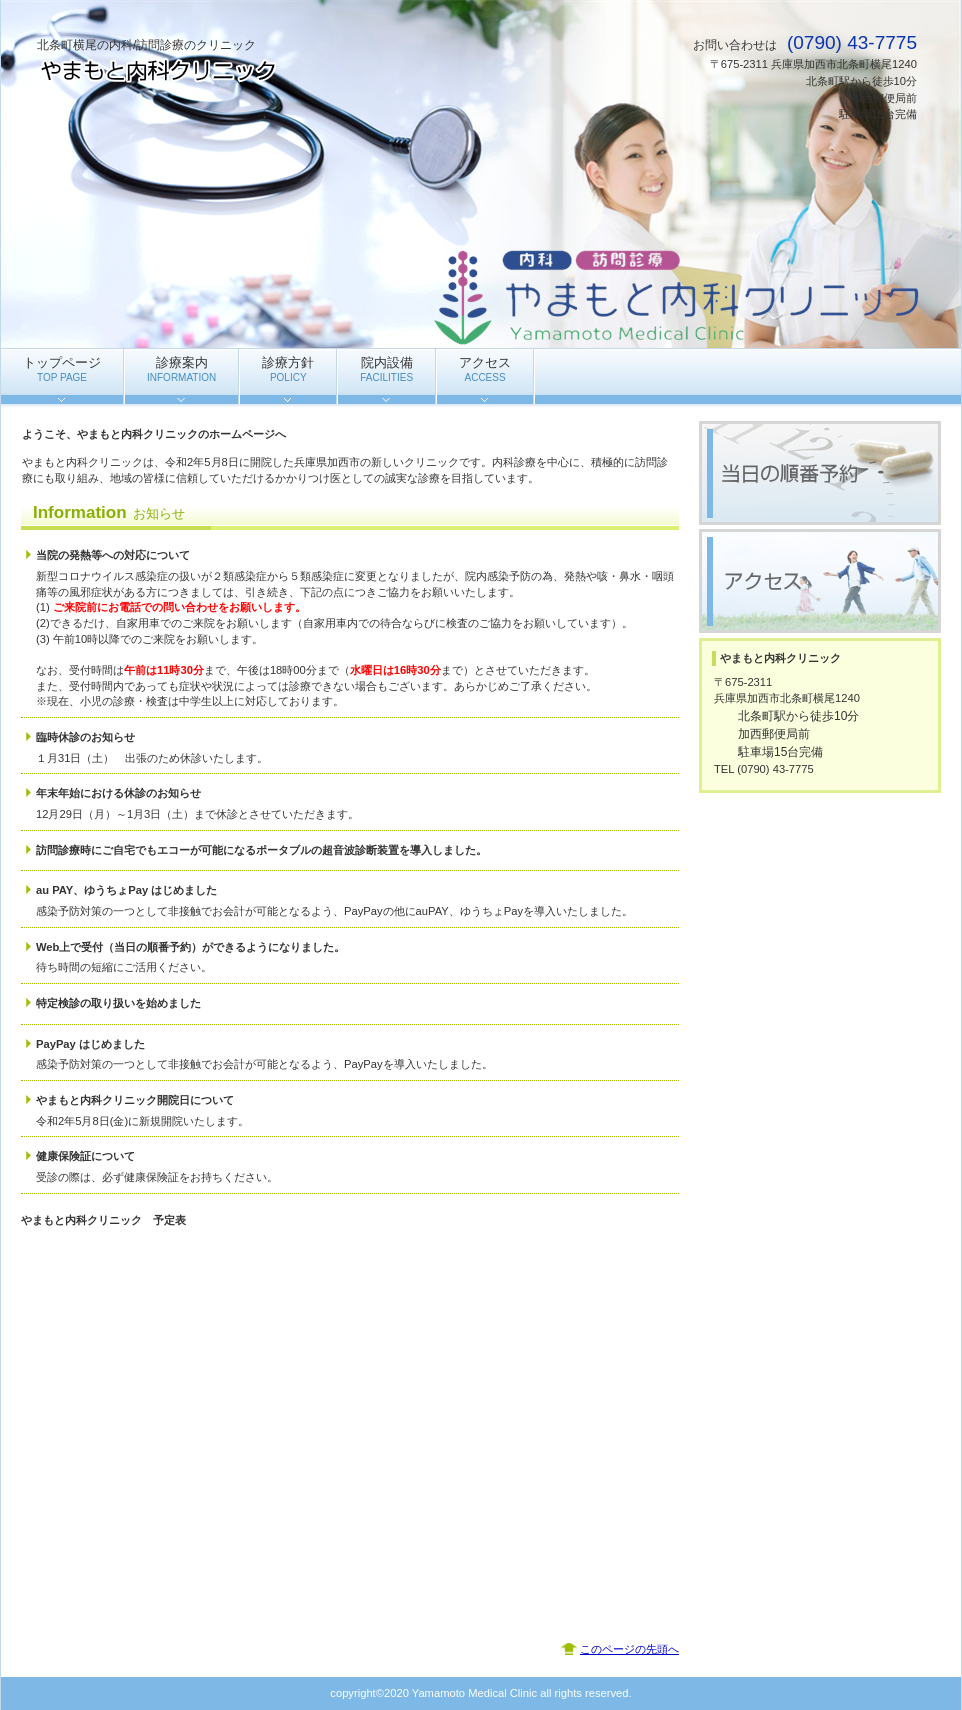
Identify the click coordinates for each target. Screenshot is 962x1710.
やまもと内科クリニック (237, 70)
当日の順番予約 (820, 473)
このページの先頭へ (629, 1649)
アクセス (820, 581)
